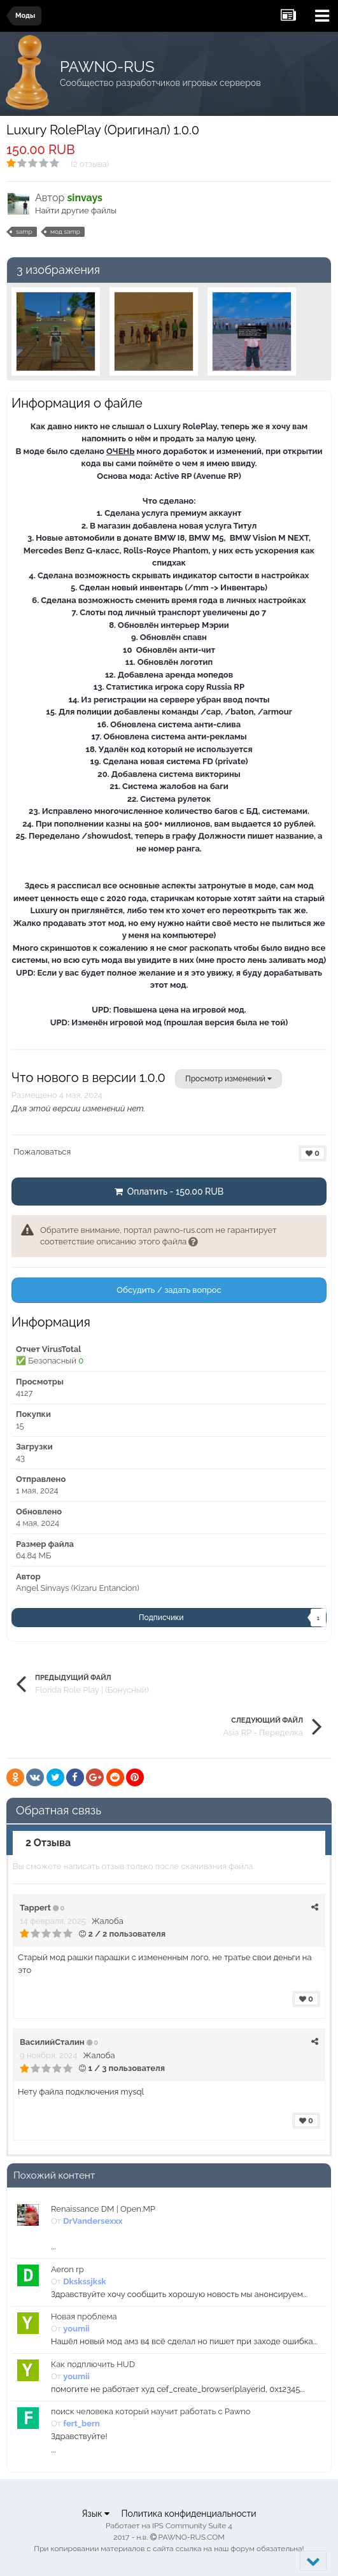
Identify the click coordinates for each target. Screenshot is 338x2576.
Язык (95, 2513)
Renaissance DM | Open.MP (103, 2209)
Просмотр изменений (228, 1078)
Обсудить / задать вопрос (169, 1290)
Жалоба (107, 1921)
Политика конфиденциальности (188, 2513)
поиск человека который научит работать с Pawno (151, 2411)
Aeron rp (67, 2269)
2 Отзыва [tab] (48, 1843)
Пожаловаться (42, 1151)
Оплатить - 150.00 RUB (169, 1191)
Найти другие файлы (75, 210)
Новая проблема (84, 2316)
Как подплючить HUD (93, 2364)
